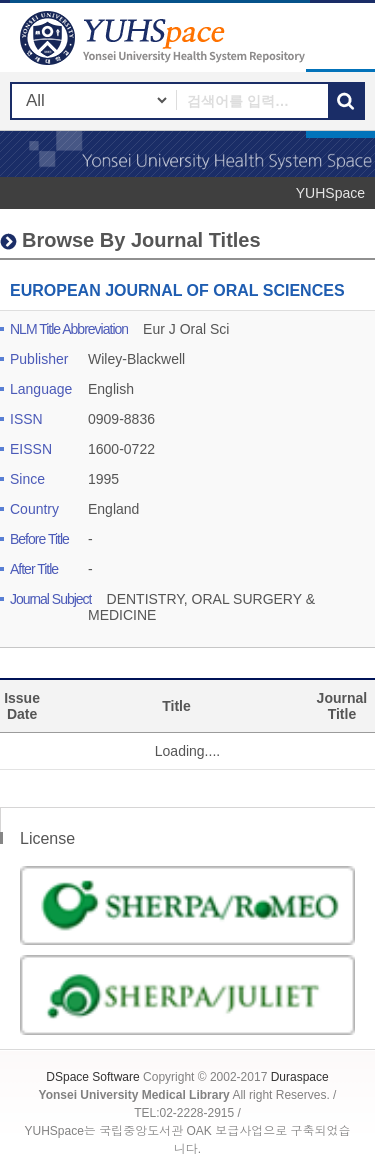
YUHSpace (330, 193)
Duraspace (300, 1077)
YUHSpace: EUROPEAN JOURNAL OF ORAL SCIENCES (165, 37)
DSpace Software (92, 1077)
